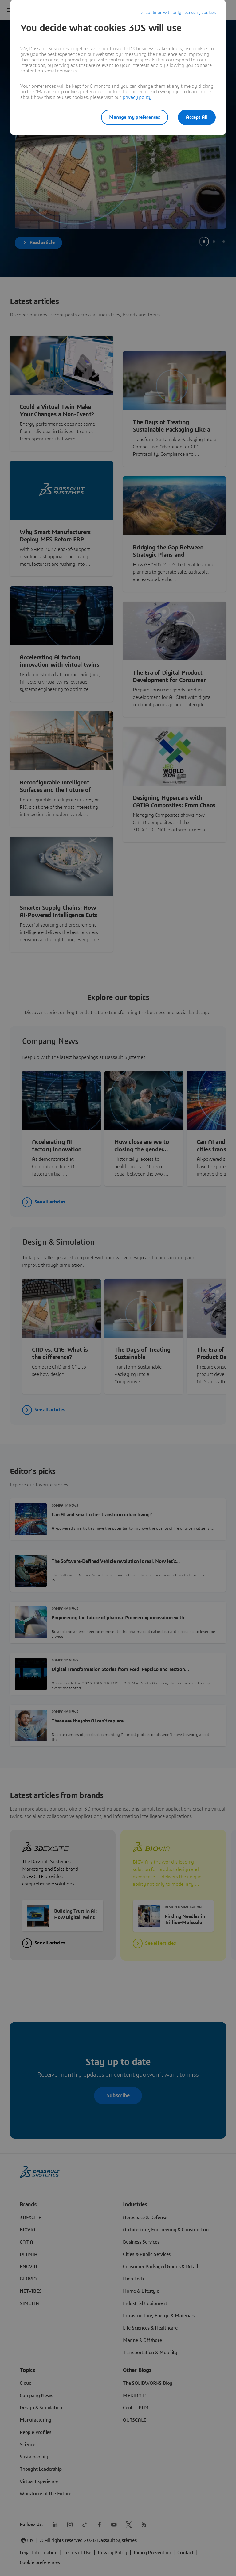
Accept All (197, 117)
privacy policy (137, 97)
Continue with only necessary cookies (180, 12)
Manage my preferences (134, 117)
